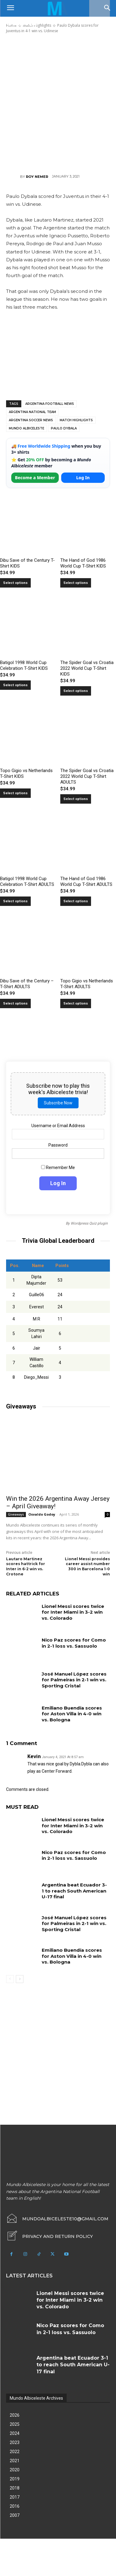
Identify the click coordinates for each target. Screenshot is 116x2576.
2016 (14, 2506)
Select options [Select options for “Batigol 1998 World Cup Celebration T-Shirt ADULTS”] (15, 901)
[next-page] (19, 1979)
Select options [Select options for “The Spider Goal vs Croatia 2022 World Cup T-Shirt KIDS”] (75, 691)
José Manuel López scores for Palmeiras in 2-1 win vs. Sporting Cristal (74, 1680)
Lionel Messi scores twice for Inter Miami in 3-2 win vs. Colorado (73, 1612)
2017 (14, 2497)
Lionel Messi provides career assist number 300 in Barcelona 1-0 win (87, 1566)
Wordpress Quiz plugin (89, 1223)
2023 (14, 2442)
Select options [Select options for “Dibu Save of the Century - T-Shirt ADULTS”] (15, 1003)
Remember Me (58, 1167)
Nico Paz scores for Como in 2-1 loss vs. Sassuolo (74, 1643)
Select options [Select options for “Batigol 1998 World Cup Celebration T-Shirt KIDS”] (15, 685)
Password (58, 1145)
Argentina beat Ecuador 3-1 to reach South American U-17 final (74, 1891)
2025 (14, 2424)
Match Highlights (76, 420)
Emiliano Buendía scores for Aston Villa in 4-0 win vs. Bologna (72, 1714)
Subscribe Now (58, 1102)
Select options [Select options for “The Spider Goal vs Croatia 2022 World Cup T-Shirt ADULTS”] (75, 799)
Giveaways (16, 1514)
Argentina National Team (32, 412)
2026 (14, 2415)
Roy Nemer (37, 177)
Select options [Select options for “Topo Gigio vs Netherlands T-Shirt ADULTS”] (75, 1003)
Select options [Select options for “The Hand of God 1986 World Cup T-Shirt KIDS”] (75, 583)
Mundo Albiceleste (26, 428)
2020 (14, 2469)
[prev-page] (10, 1979)
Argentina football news (49, 404)
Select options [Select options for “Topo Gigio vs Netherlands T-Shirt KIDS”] (15, 793)
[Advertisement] (58, 103)
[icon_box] (49, 2236)
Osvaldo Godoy (41, 1514)
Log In (83, 477)
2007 (14, 2515)
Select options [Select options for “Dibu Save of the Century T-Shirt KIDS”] (15, 583)
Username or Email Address (58, 1125)
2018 (14, 2488)
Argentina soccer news (31, 420)
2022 (14, 2451)
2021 (14, 2460)
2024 (14, 2433)
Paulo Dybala (64, 428)
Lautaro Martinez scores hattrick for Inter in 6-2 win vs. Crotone (25, 1566)
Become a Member (35, 477)
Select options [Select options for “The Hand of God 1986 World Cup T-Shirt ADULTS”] (75, 901)
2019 (14, 2478)
